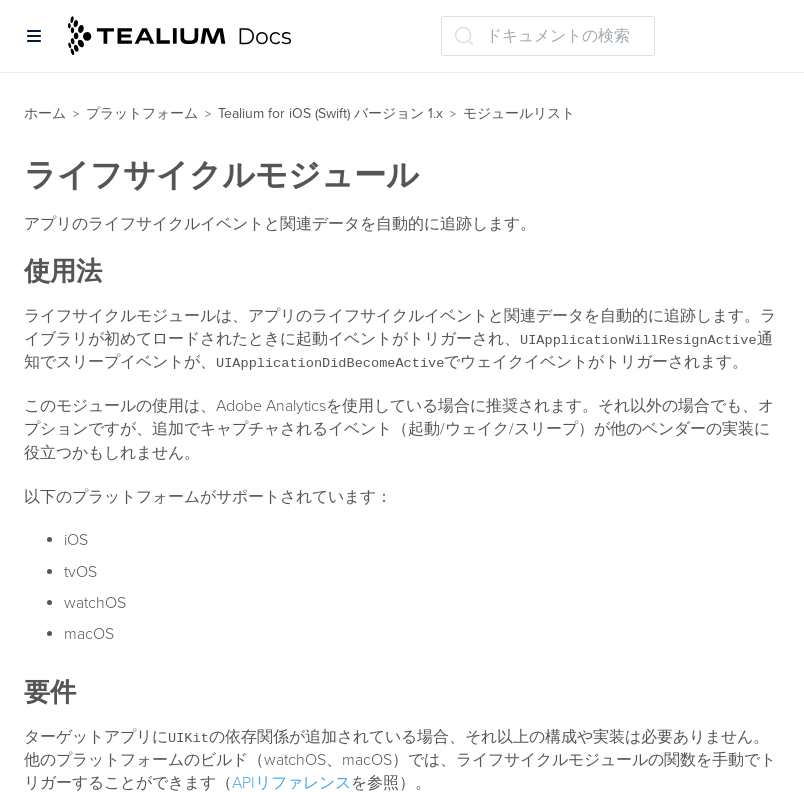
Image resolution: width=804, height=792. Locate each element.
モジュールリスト (519, 113)
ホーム (45, 113)
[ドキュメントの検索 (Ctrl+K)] (548, 36)
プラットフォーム (142, 113)
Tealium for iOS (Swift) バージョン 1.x (330, 113)
